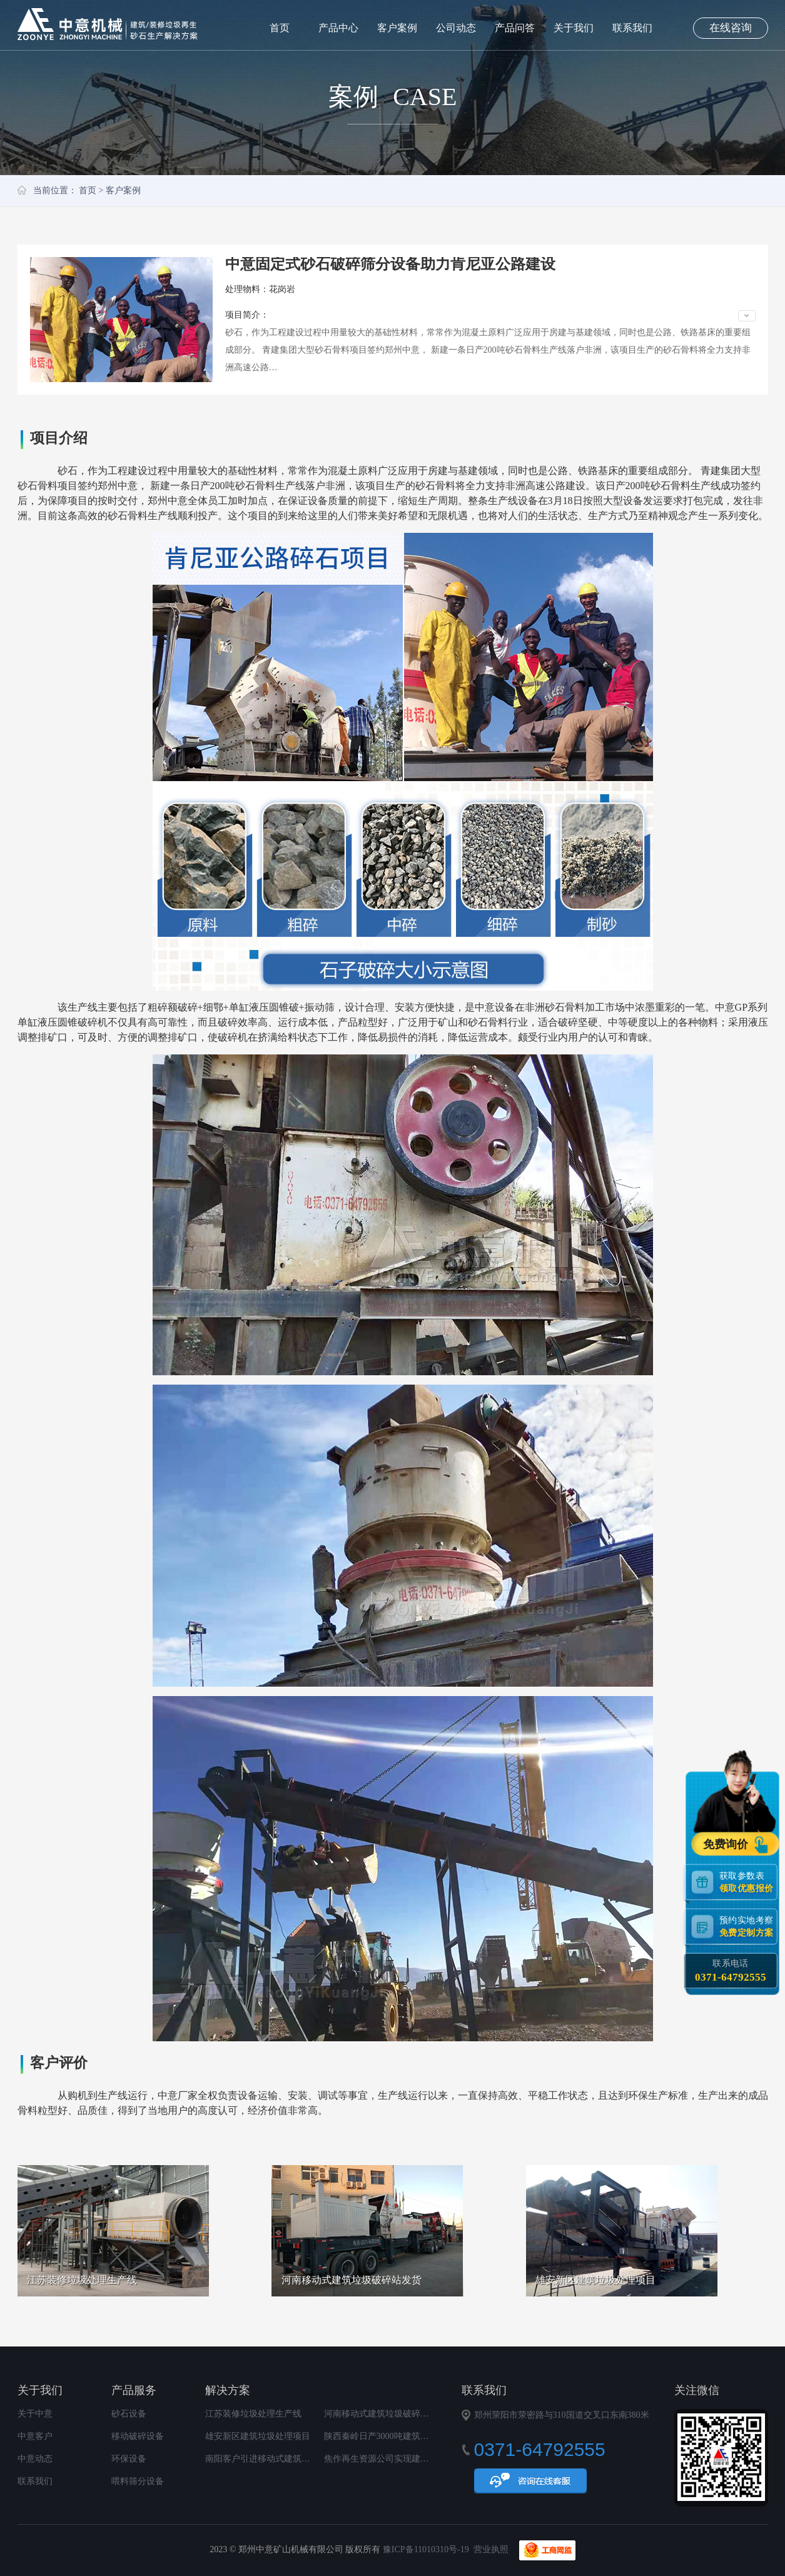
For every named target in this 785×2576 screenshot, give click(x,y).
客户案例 (397, 28)
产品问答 (515, 28)
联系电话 (730, 1971)
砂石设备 (128, 2413)
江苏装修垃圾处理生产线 (253, 2413)
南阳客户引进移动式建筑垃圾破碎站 (275, 2458)
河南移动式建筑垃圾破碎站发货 (385, 2413)
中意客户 (35, 2436)
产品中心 (338, 28)
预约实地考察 (748, 1926)
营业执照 (491, 2549)
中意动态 (35, 2458)
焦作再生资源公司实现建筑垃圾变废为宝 (403, 2458)
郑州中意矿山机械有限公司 (108, 24)
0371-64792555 (730, 1976)
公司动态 (456, 28)
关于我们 (574, 28)
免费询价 (727, 1844)
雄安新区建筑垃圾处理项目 (257, 2436)
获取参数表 (748, 1881)
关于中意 (35, 2413)
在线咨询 (730, 28)
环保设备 (128, 2458)
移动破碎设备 (137, 2436)
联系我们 (632, 28)
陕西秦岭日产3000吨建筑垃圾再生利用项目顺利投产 (424, 2436)
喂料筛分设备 (137, 2481)
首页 (280, 28)
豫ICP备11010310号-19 (426, 2549)
